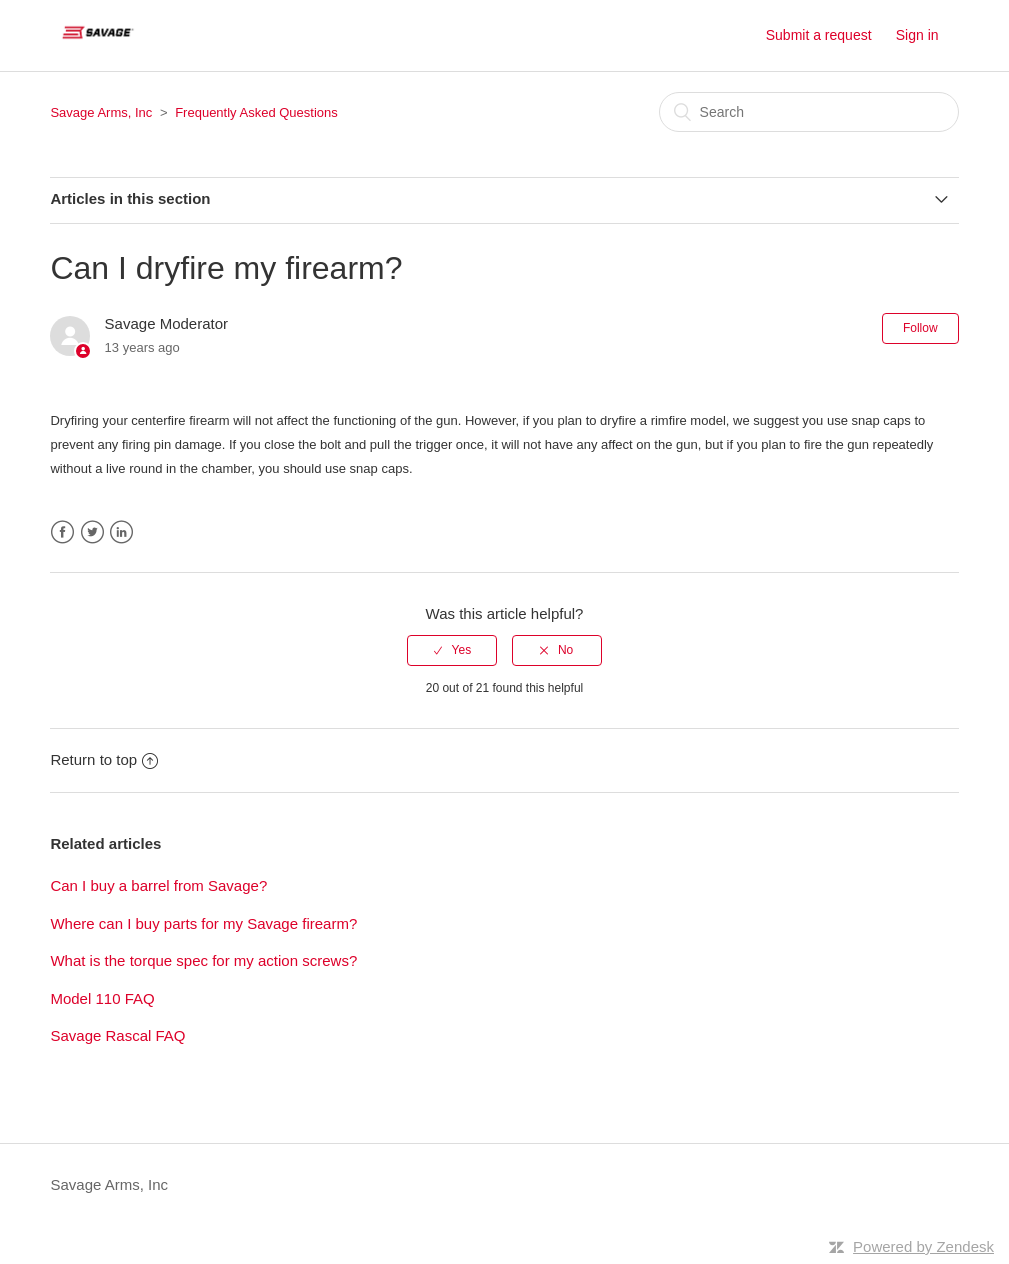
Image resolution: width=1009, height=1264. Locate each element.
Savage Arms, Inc (101, 112)
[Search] (809, 112)
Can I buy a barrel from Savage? (158, 885)
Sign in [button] (917, 35)
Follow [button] (920, 328)
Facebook (62, 532)
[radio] (452, 650)
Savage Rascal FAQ (117, 1035)
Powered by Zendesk (923, 1246)
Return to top (104, 759)
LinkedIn (121, 532)
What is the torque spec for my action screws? (203, 960)
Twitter (92, 532)
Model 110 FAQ (102, 998)
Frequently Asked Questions (256, 112)
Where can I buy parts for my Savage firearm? (203, 923)
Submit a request (819, 35)
